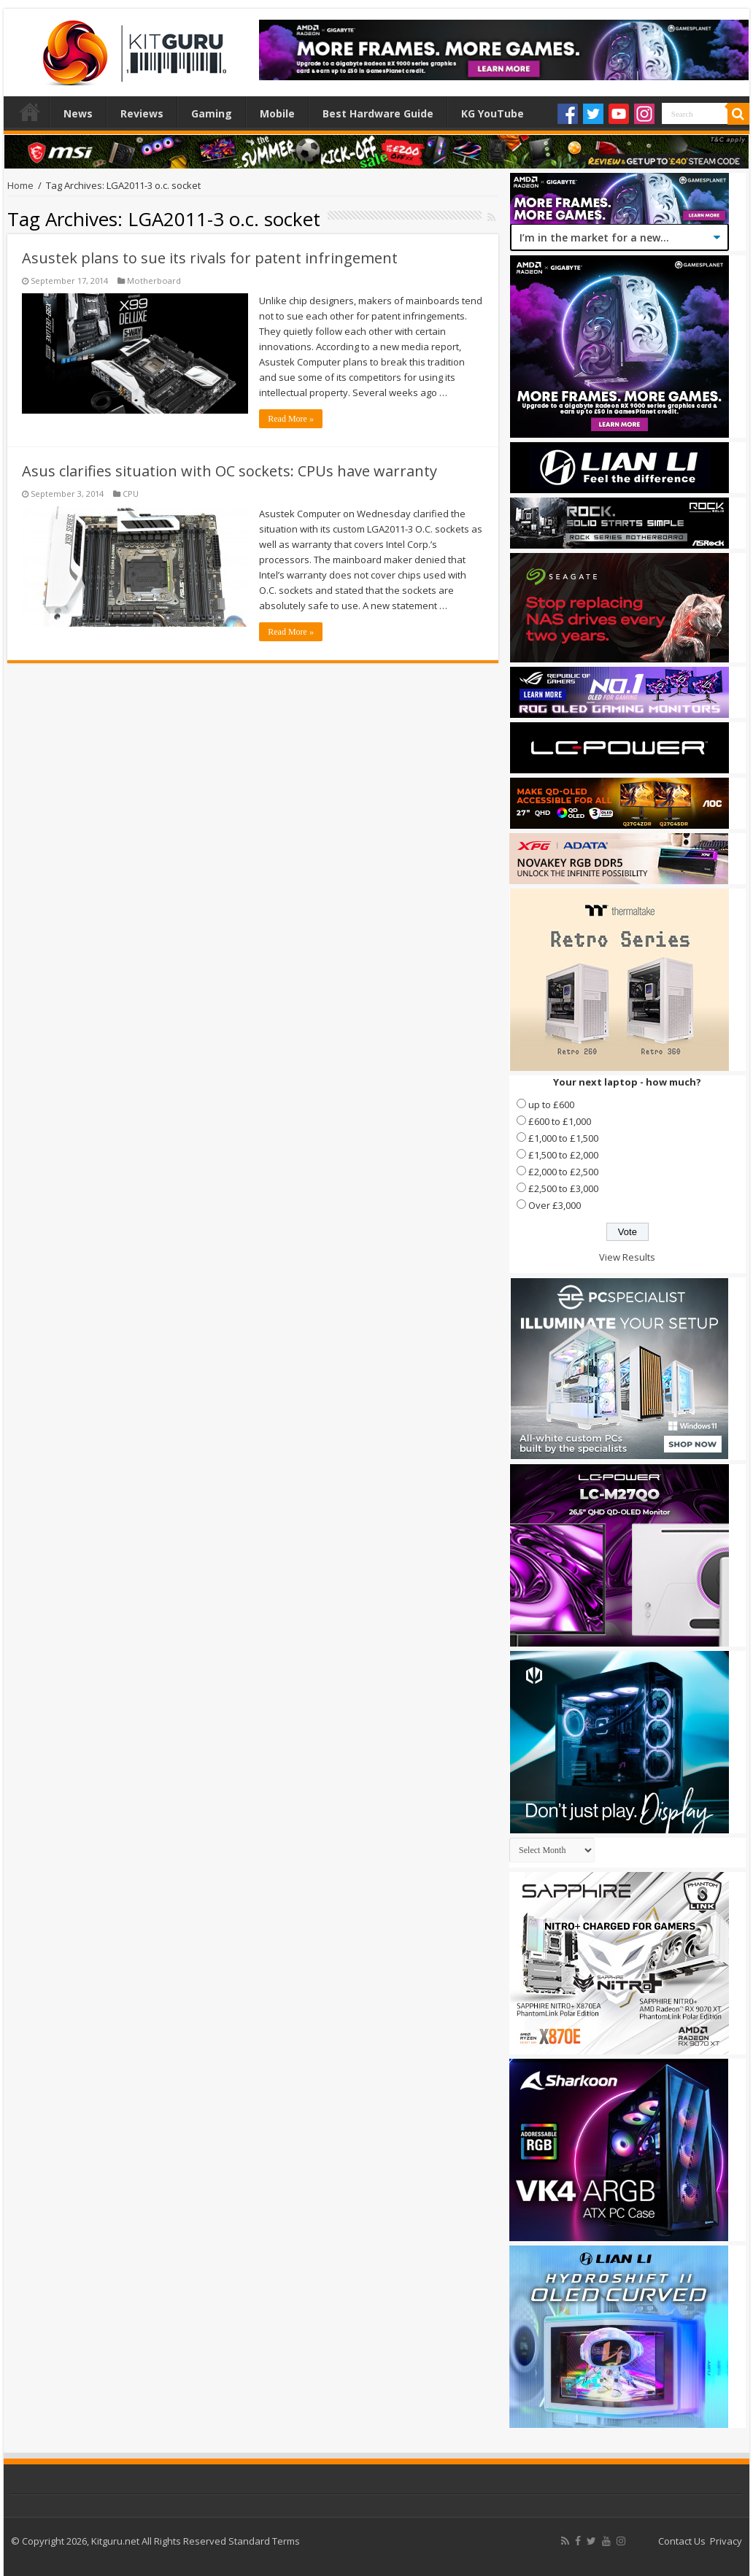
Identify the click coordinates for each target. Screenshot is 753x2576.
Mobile (277, 113)
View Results (627, 1257)
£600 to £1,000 (559, 1121)
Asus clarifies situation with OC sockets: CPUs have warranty (229, 471)
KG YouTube (492, 113)
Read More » (291, 419)
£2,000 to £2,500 (563, 1171)
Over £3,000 (554, 1205)
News (78, 113)
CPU (131, 493)
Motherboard (154, 280)
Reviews (141, 113)
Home (30, 111)
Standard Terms (264, 2541)
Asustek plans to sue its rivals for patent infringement (210, 258)
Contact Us (682, 2541)
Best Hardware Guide (378, 113)
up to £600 (551, 1104)
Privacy (726, 2541)
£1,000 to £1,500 (563, 1138)
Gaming (211, 113)
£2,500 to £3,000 (563, 1188)
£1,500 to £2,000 (563, 1154)
